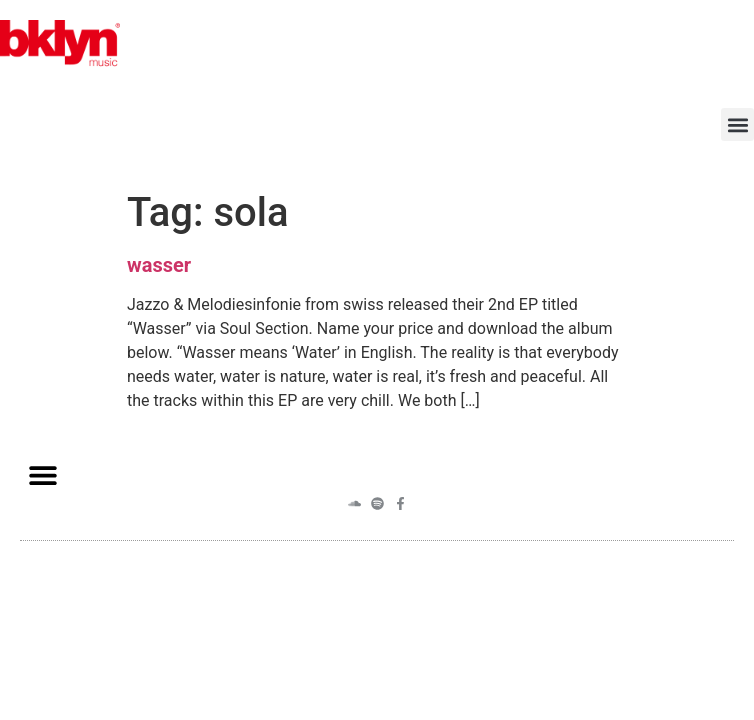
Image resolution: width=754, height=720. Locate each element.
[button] (737, 124)
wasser (159, 265)
